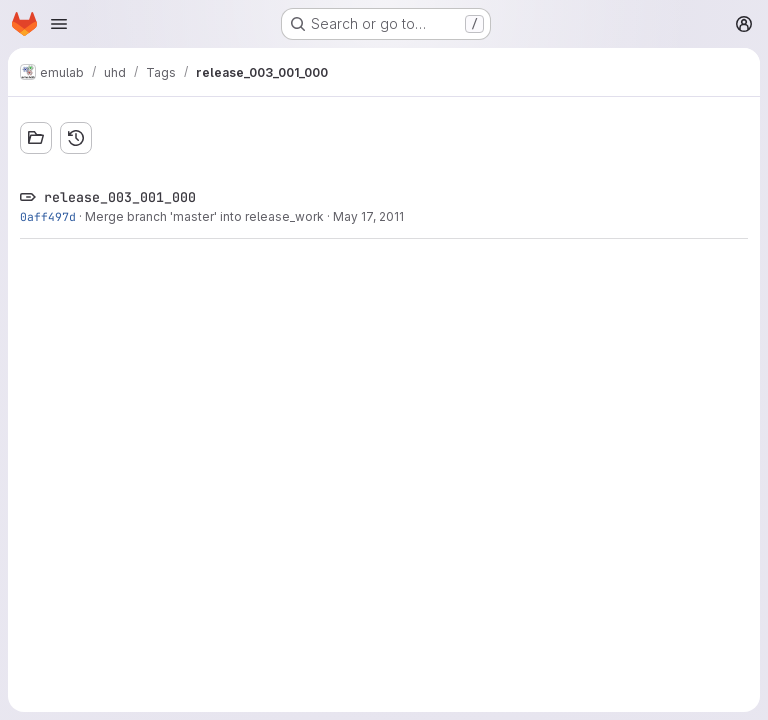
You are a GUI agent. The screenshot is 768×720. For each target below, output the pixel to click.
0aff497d (48, 216)
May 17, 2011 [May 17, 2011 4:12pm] (368, 216)
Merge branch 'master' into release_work (204, 216)
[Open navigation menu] (59, 24)
